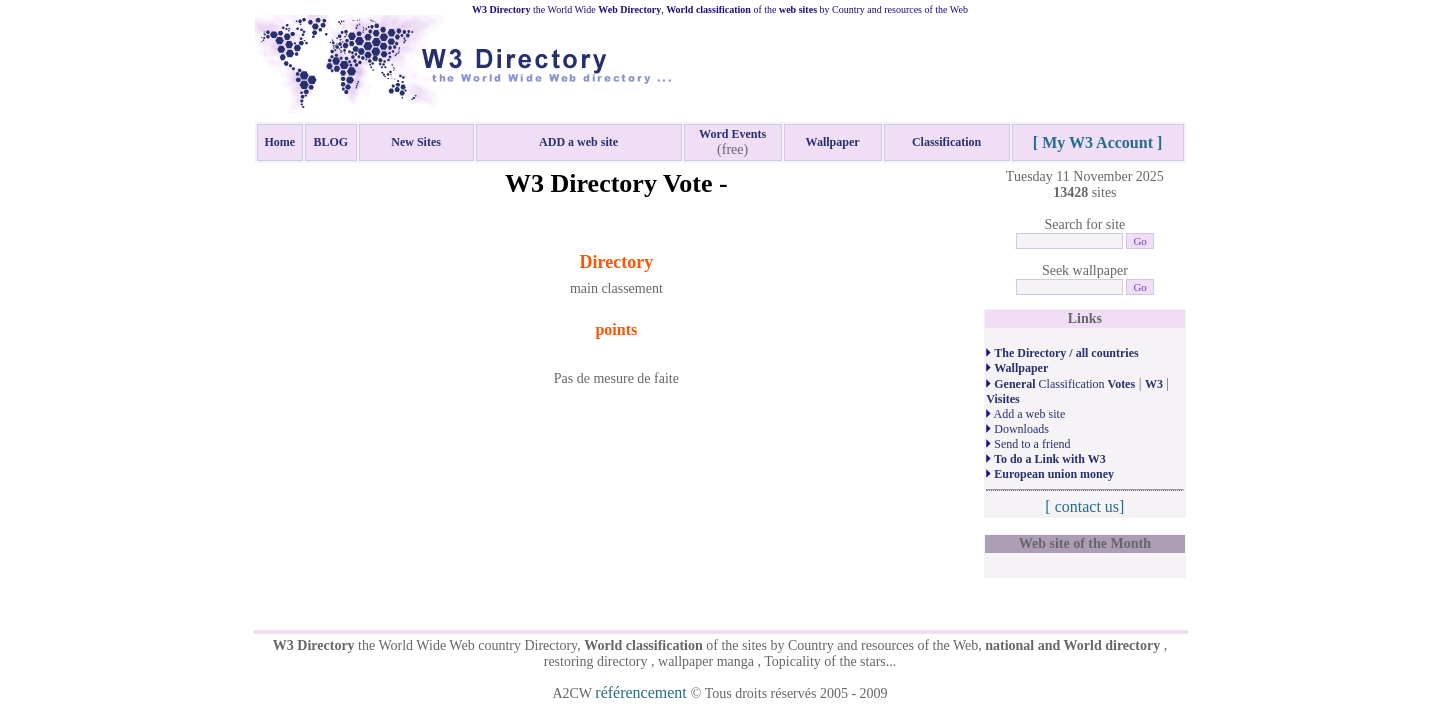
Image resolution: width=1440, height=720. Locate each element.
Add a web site (1025, 414)
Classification (1060, 384)
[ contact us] (1084, 506)
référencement (642, 692)
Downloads (1017, 429)
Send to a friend (1028, 444)
